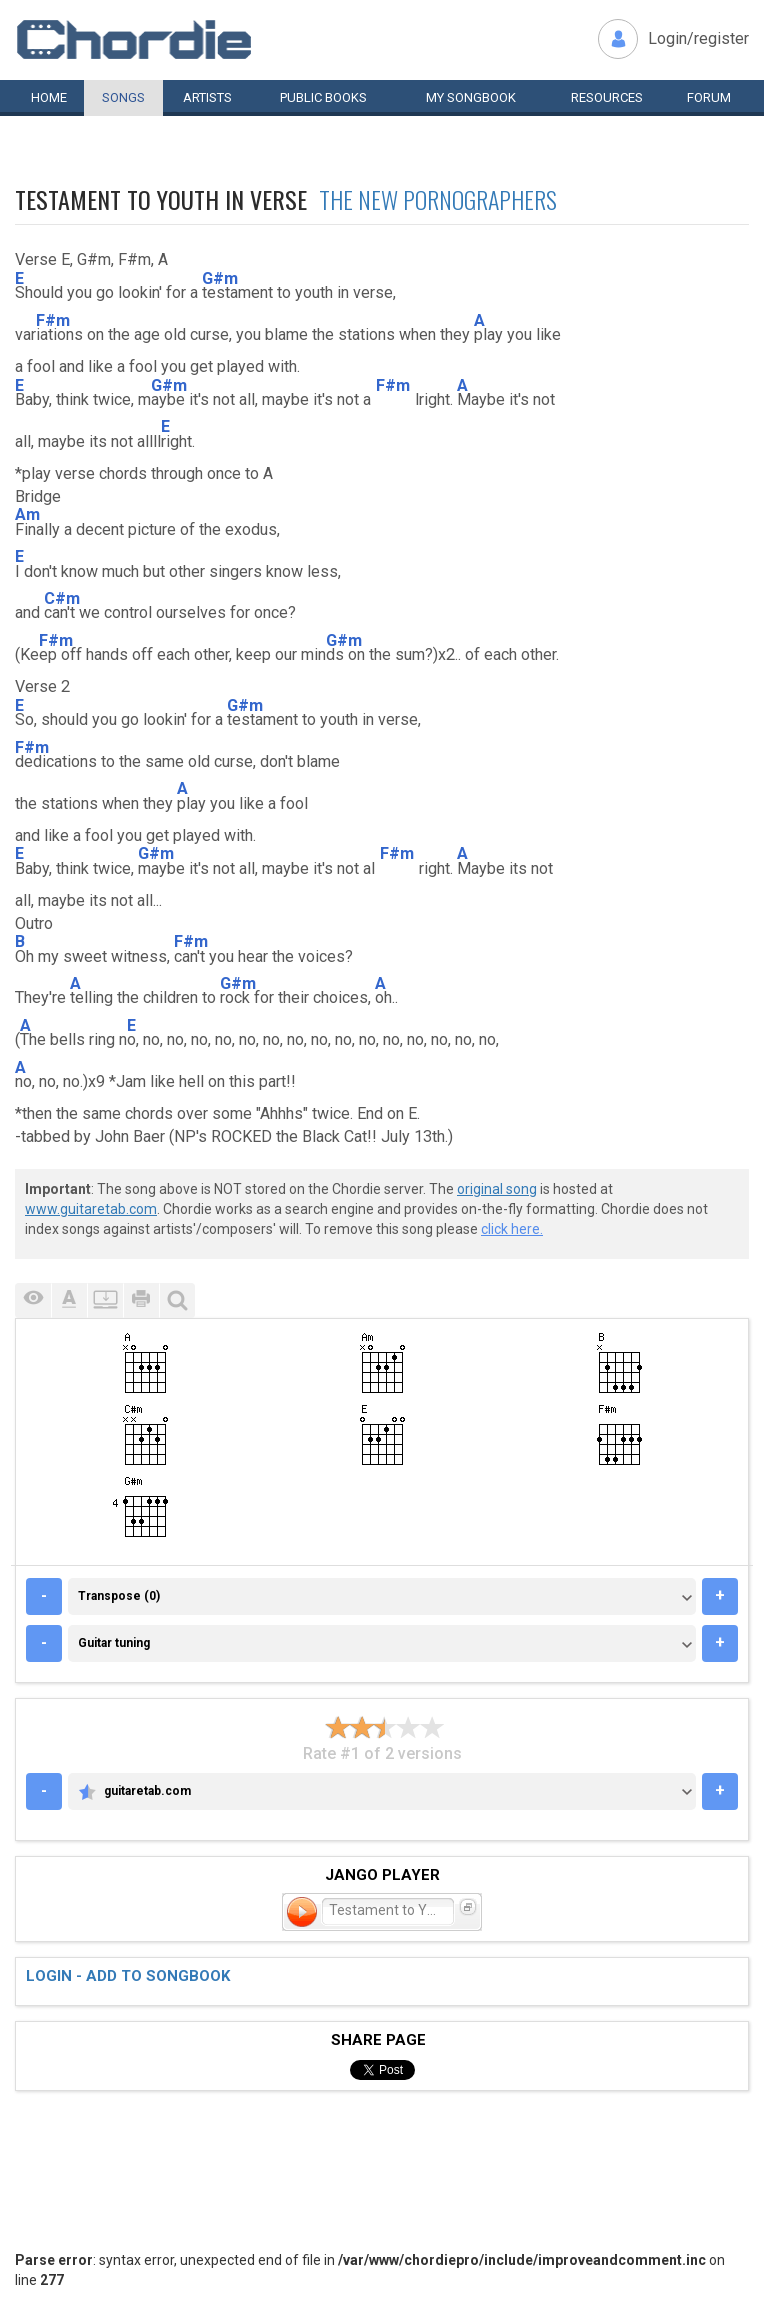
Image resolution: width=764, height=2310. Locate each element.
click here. (512, 1229)
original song (497, 1189)
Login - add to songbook (128, 1976)
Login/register (698, 38)
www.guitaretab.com (91, 1209)
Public (323, 97)
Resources (607, 97)
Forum (709, 97)
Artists (207, 97)
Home (49, 97)
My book (471, 97)
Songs (123, 97)
